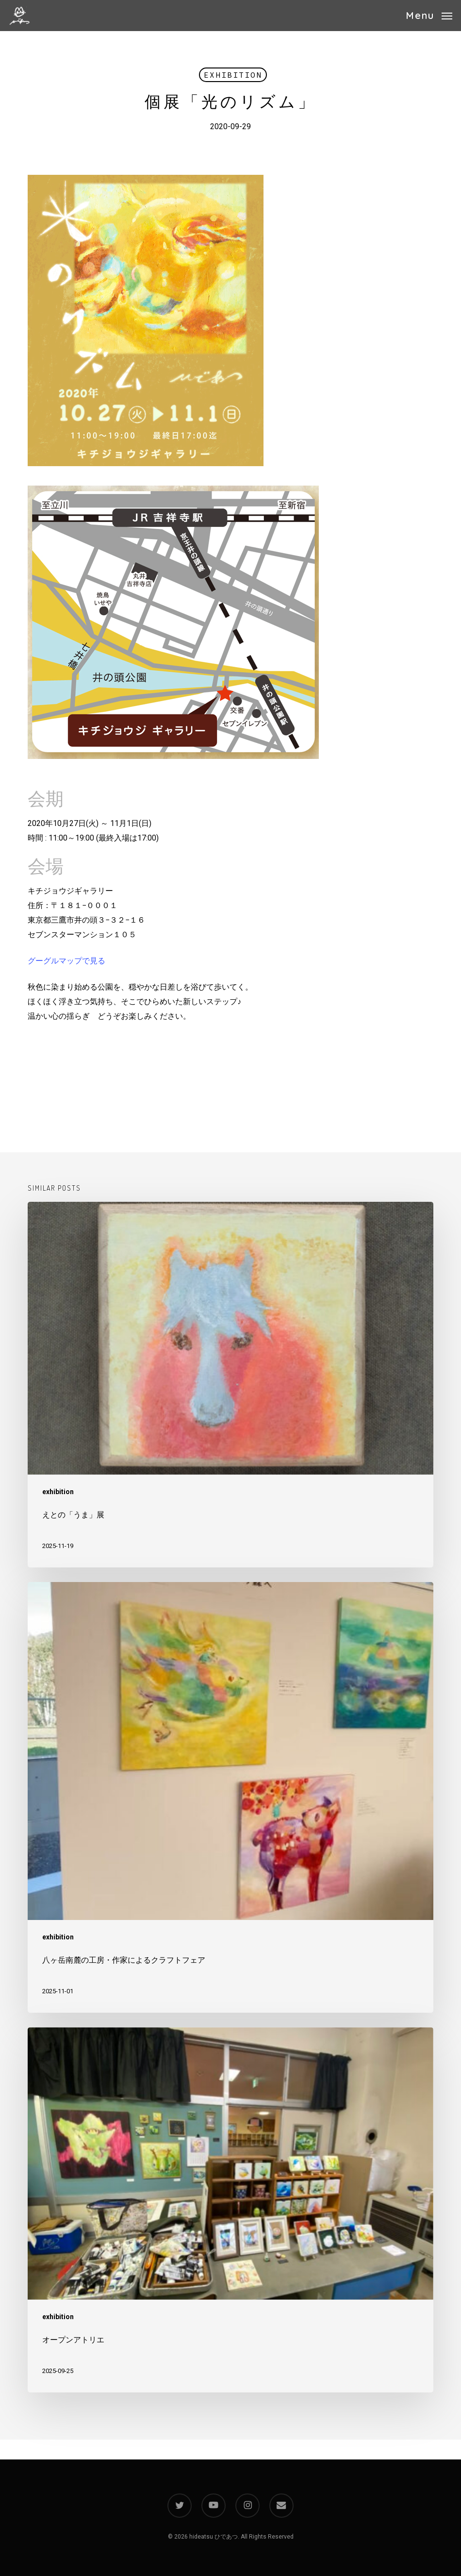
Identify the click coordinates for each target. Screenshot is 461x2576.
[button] (429, 15)
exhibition (233, 75)
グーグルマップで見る (66, 960)
